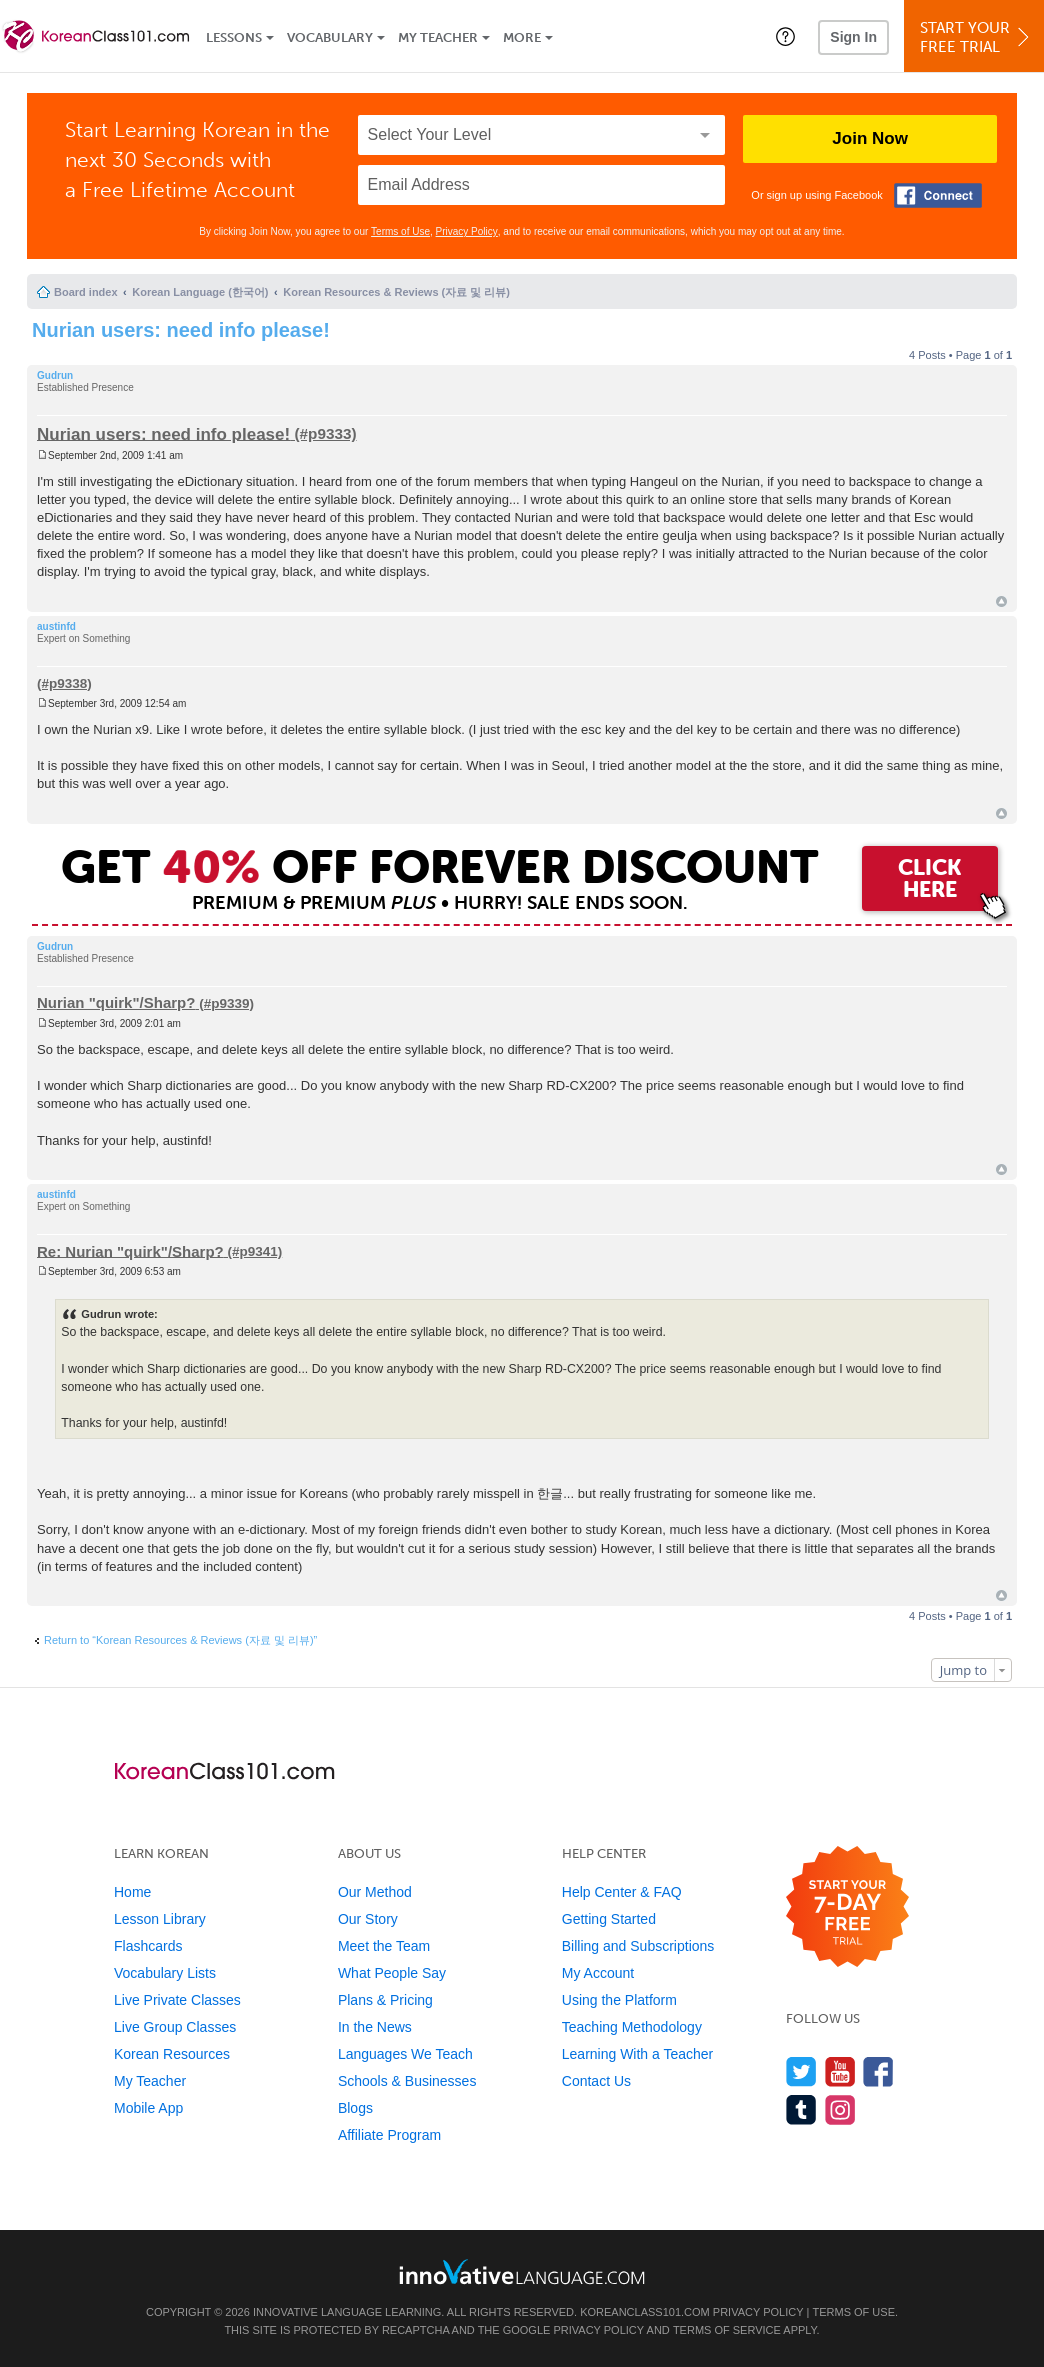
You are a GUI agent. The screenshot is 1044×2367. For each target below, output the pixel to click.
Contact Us (596, 2081)
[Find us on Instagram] (840, 2109)
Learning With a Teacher (638, 2054)
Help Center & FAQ (622, 1892)
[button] (785, 36)
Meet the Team (384, 1946)
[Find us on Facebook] (878, 2071)
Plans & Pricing (385, 2000)
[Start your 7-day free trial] (847, 1907)
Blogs (355, 2108)
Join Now (870, 138)
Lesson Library (160, 1919)
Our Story (368, 1919)
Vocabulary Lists (165, 1973)
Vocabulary (330, 37)
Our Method (375, 1892)
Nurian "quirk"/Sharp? (116, 1002)
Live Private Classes (177, 2000)
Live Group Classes (175, 2027)
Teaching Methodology (632, 2027)
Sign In (853, 37)
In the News (375, 2027)
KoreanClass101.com (645, 2312)
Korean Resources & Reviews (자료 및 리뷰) (396, 292)
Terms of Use (400, 231)
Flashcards (148, 1946)
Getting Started (609, 1919)
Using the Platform (619, 2000)
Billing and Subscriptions (638, 1946)
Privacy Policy (467, 231)
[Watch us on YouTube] (840, 2071)
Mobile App (148, 2108)
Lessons (234, 37)
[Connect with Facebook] (938, 195)
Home (132, 1892)
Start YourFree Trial (977, 37)
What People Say (392, 1973)
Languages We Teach (405, 2054)
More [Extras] (522, 37)
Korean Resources (172, 2054)
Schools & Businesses (407, 2081)
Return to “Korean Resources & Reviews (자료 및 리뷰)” (180, 1640)
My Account (598, 1973)
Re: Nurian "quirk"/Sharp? (130, 1250)
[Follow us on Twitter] (801, 2071)
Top (1001, 601)
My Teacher (438, 37)
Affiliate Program (389, 2135)
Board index (86, 292)
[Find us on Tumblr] (801, 2109)
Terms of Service (727, 2330)
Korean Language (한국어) (200, 292)
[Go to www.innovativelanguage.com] (522, 2271)
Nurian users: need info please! (181, 330)
